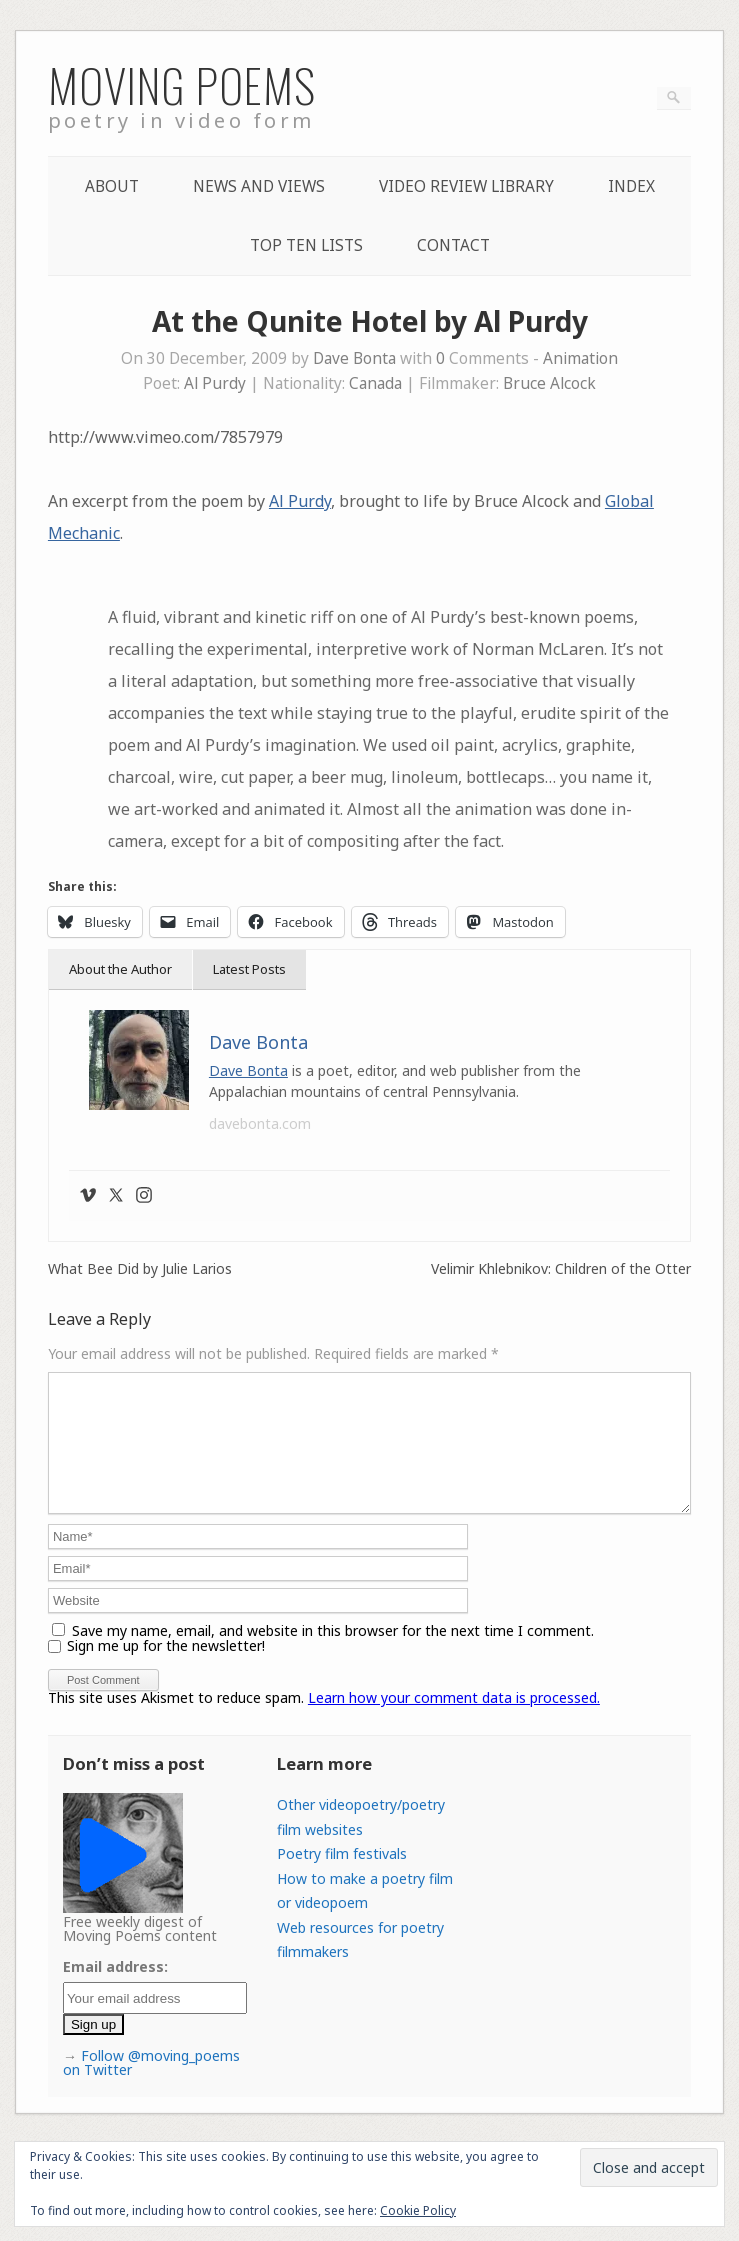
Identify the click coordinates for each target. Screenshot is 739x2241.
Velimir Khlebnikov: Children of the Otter (561, 1269)
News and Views (259, 186)
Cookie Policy (418, 2210)
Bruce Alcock (549, 383)
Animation (580, 358)
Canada (375, 383)
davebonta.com (260, 1123)
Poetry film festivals (342, 1877)
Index (631, 186)
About (112, 186)
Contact (453, 245)
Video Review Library (466, 186)
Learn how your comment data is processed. (454, 1721)
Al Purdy (215, 383)
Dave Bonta (354, 358)
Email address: (115, 1990)
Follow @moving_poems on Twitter (151, 2086)
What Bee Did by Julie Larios (140, 1269)
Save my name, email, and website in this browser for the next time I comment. (333, 1654)
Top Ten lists (306, 245)
